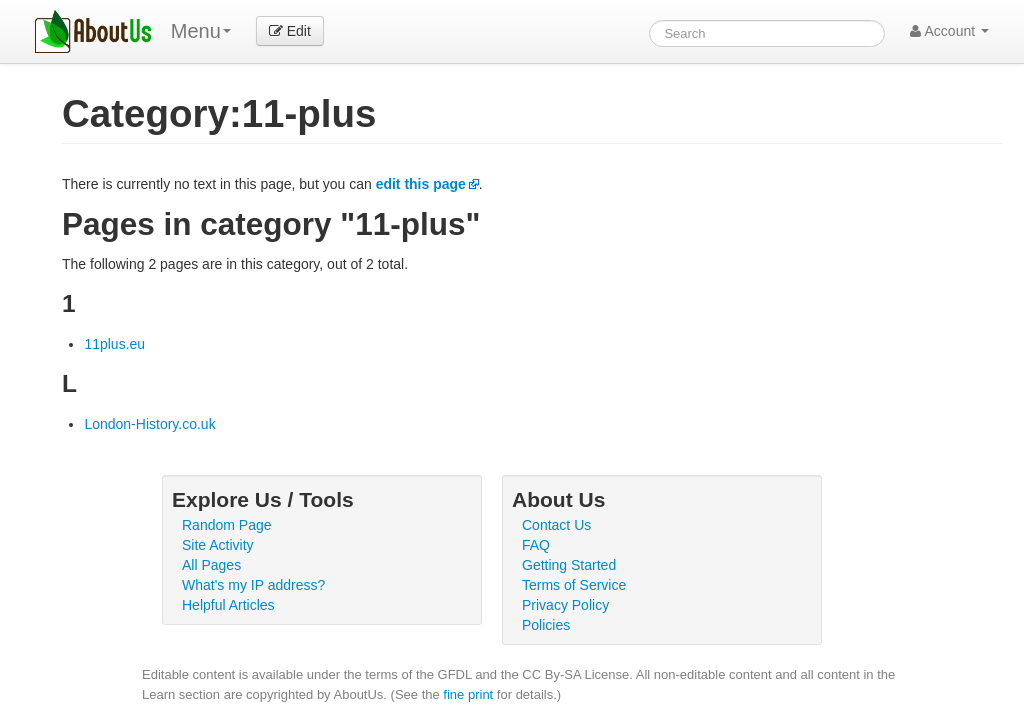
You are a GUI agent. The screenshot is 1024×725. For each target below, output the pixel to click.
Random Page (227, 525)
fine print (468, 694)
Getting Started (569, 565)
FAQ (536, 545)
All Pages (211, 565)
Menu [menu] (201, 31)
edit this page (421, 184)
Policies (546, 625)
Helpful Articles (228, 605)
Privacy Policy (565, 605)
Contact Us (556, 525)
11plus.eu (114, 344)
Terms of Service (574, 585)
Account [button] (949, 31)
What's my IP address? (253, 585)
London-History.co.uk (149, 424)
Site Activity (218, 545)
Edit (290, 31)
